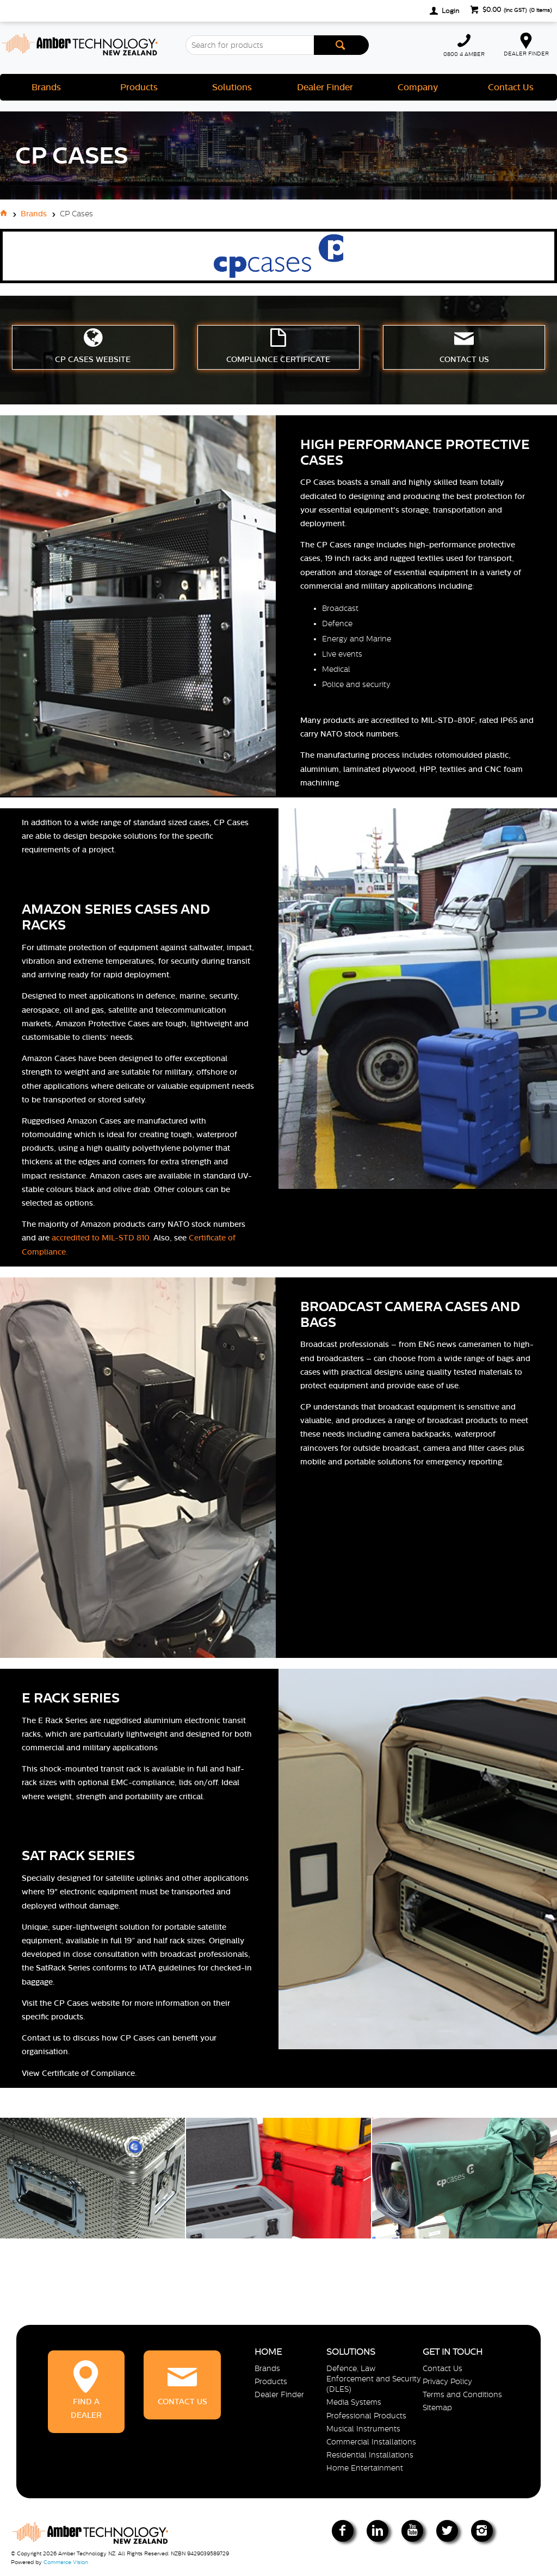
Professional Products (366, 2415)
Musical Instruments (363, 2428)
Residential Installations (369, 2454)
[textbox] (249, 45)
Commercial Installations (371, 2441)
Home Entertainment (364, 2467)
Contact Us (511, 87)
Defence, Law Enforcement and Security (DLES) (373, 2378)
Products (139, 87)
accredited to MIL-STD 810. (101, 1237)
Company (418, 87)
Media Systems (353, 2402)
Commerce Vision (66, 2562)
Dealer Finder (325, 87)
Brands (46, 87)
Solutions (232, 87)
